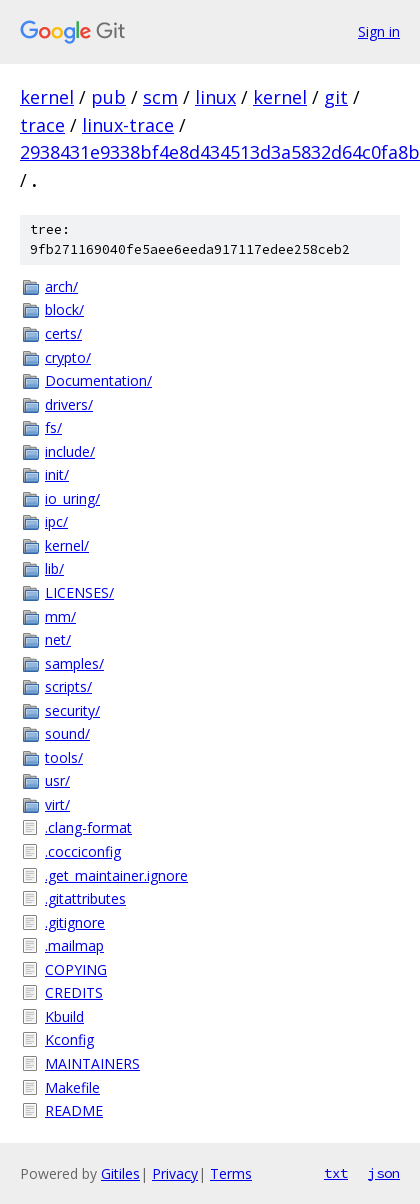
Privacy (175, 1173)
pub (108, 97)
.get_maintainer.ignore (116, 875)
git (336, 97)
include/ (70, 451)
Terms (231, 1173)
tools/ (64, 757)
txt (336, 1173)
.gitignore (75, 922)
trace (42, 125)
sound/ (67, 733)
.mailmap (74, 945)
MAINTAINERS (92, 1063)
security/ (72, 710)
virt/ (57, 804)
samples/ (74, 663)
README (74, 1110)
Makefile (72, 1087)
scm (160, 97)
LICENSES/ (79, 592)
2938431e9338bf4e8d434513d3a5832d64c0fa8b (220, 152)
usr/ (57, 780)
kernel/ (67, 545)
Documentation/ (98, 380)
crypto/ (68, 357)
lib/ (54, 568)
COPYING (76, 969)
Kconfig (69, 1039)
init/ (57, 474)
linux (215, 97)
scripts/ (68, 686)
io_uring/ (72, 498)
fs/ (53, 427)
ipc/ (56, 521)
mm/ (60, 616)
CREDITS (74, 992)
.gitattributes (85, 898)
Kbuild (64, 1016)
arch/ (61, 286)
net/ (58, 639)
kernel (47, 97)
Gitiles (120, 1173)
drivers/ (69, 404)
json (384, 1173)
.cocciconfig (83, 851)
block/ (64, 309)
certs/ (63, 333)
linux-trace (128, 125)
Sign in (379, 31)
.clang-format (88, 827)
